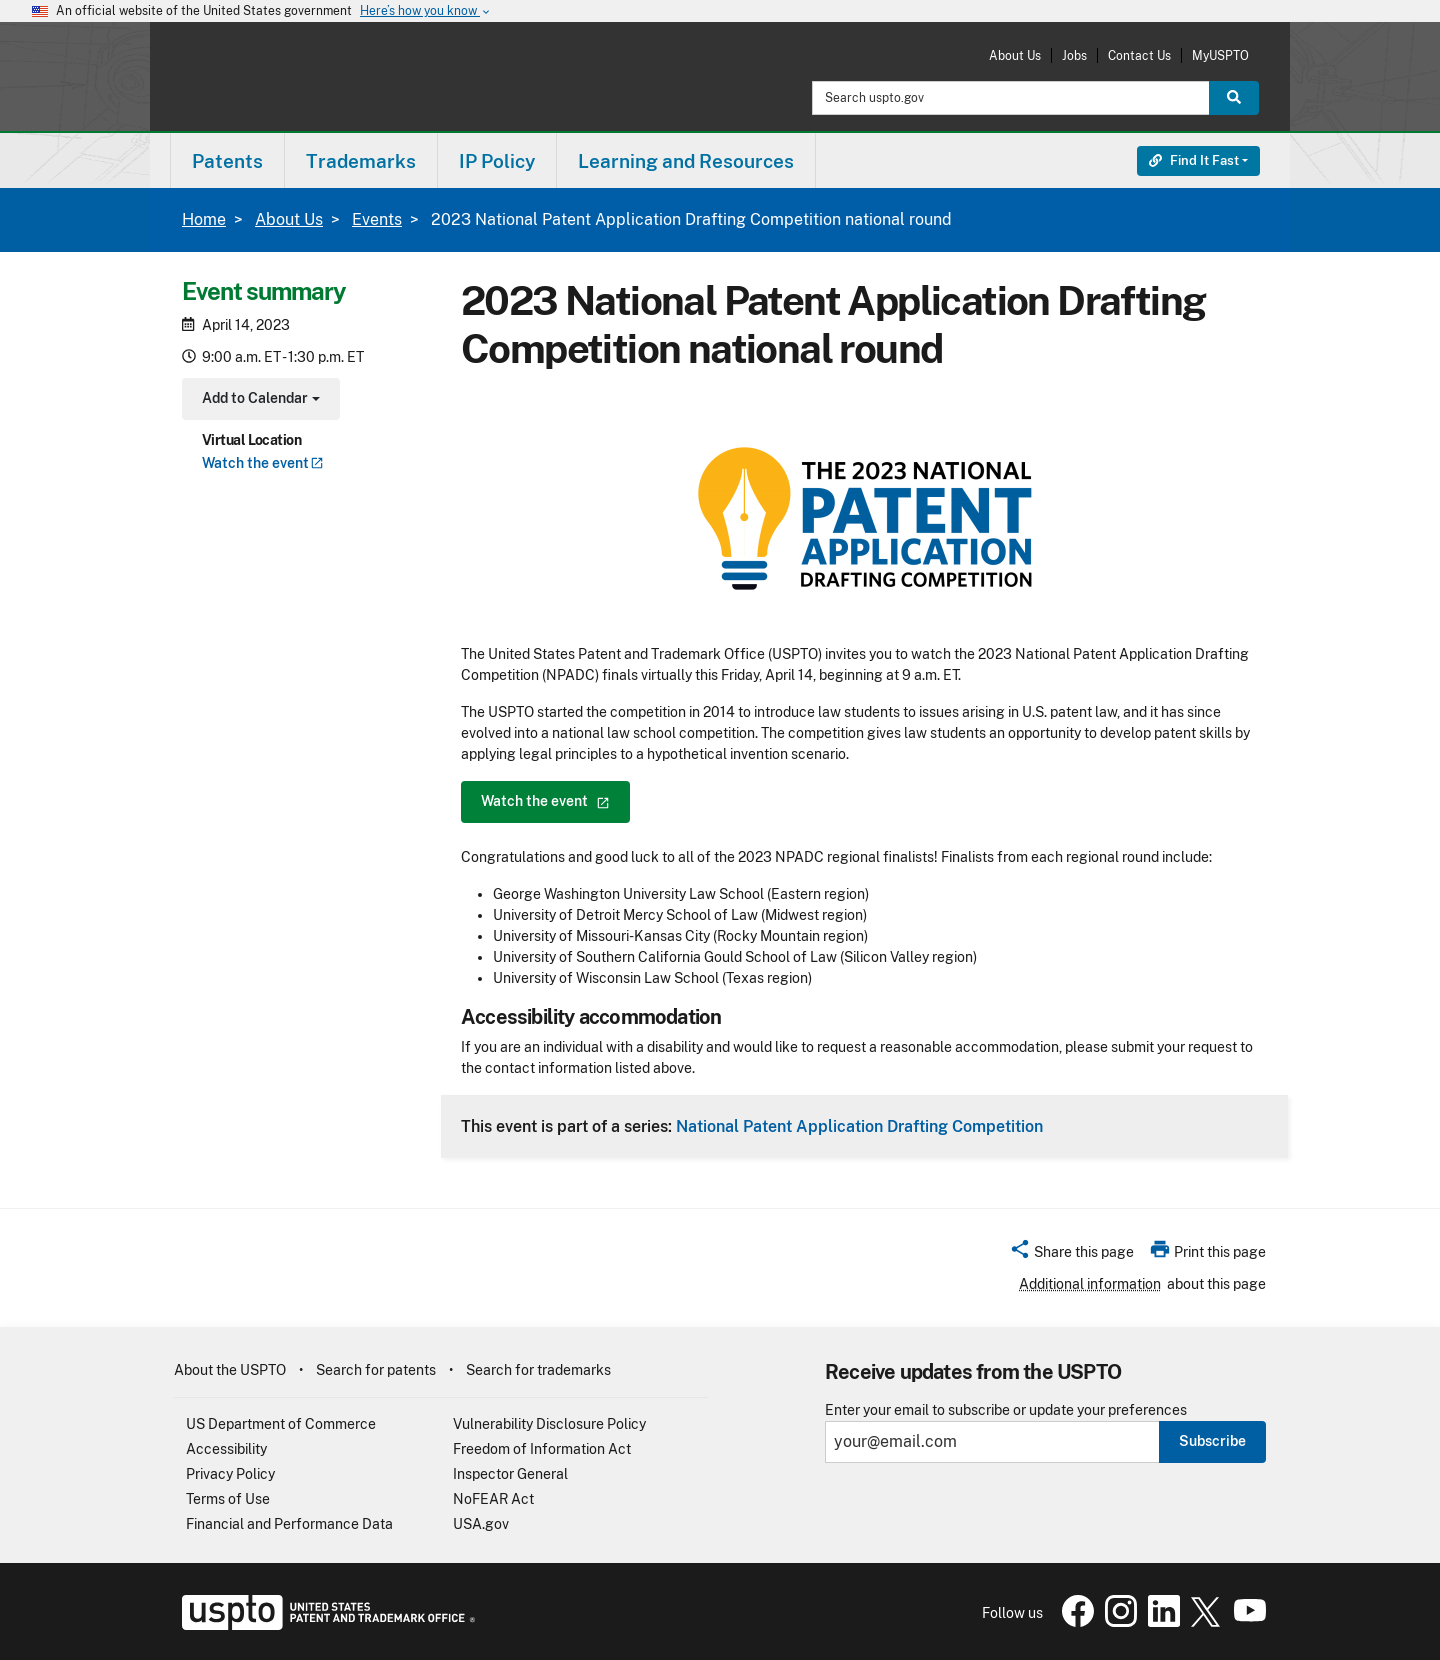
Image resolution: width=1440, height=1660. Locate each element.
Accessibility (226, 1449)
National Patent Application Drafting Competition (859, 1126)
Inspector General (510, 1474)
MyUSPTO (1220, 55)
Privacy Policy (230, 1474)
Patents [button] (227, 161)
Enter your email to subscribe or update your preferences (1006, 1410)
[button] (1071, 1255)
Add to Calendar (258, 400)
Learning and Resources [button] (686, 161)
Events (377, 219)
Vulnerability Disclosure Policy (549, 1424)
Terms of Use (228, 1499)
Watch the (263, 463)
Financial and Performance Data (289, 1524)
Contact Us (1139, 55)
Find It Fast (1194, 160)
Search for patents (376, 1370)
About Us (1015, 55)
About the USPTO (230, 1370)
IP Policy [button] (497, 161)
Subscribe (1212, 1441)
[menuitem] (227, 160)
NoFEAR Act (493, 1499)
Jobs (1074, 55)
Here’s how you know (426, 11)
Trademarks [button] (361, 161)
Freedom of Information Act (542, 1449)
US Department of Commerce (281, 1424)
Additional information (1090, 1284)
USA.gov (481, 1524)
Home (204, 219)
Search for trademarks (538, 1370)
